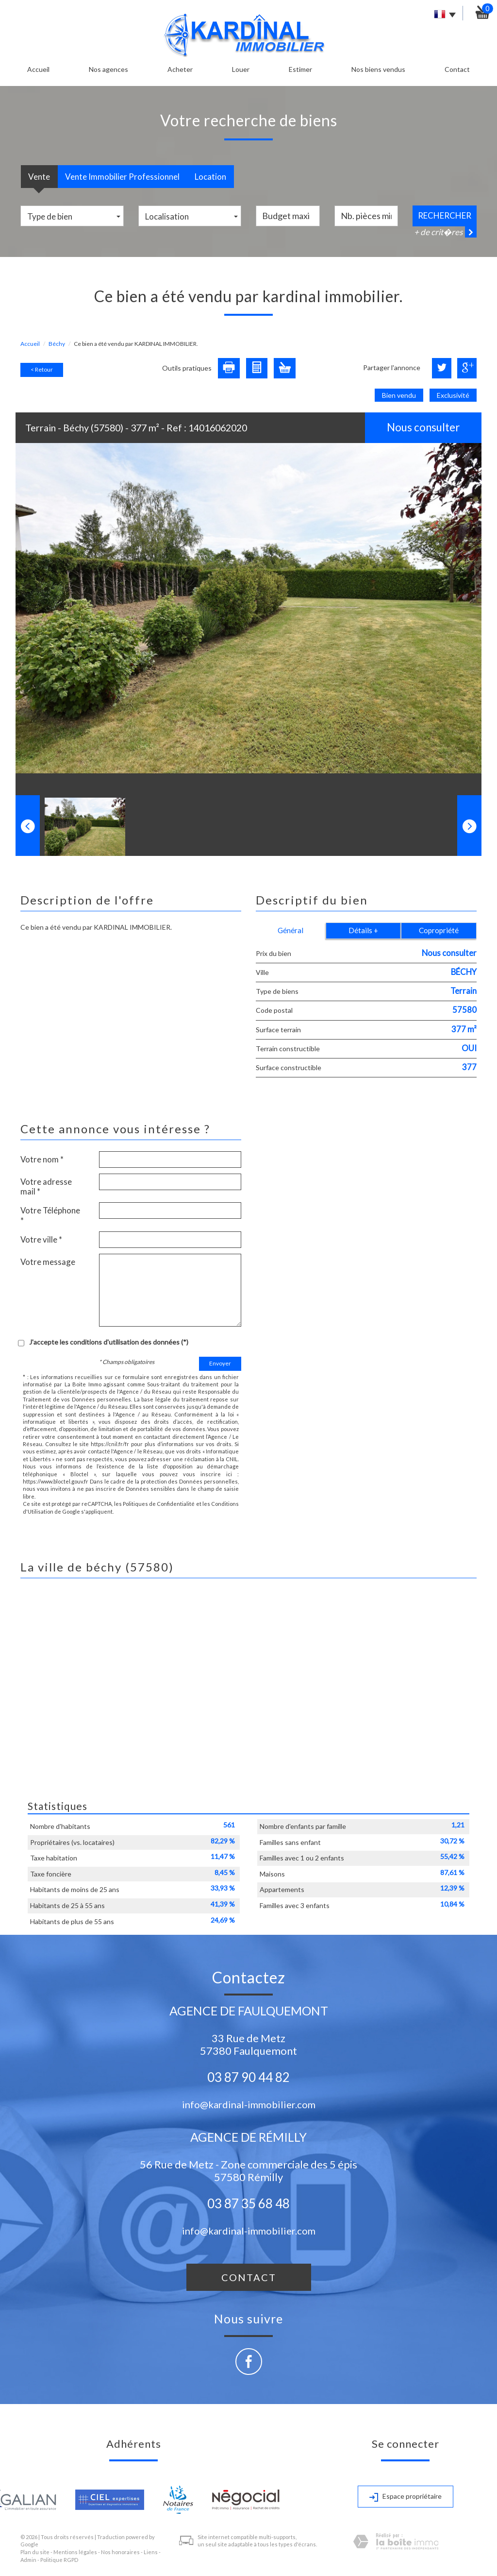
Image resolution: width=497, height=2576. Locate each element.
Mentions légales (75, 2552)
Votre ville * (41, 1239)
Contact (457, 69)
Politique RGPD (59, 2560)
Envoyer (220, 1363)
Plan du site (35, 2552)
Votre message (47, 1262)
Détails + (363, 930)
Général (290, 930)
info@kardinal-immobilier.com (248, 2104)
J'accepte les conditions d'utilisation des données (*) (108, 1342)
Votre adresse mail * (46, 1186)
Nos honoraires (120, 2552)
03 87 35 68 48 (248, 2203)
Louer (240, 69)
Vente (39, 176)
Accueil (38, 69)
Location (210, 176)
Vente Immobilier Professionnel (122, 176)
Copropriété (439, 930)
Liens (151, 2552)
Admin (28, 2560)
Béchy (57, 343)
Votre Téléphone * (50, 1215)
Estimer (300, 69)
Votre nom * (42, 1159)
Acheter (180, 69)
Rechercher (444, 215)
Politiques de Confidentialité (159, 1504)
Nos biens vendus (378, 69)
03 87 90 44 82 (248, 2077)
